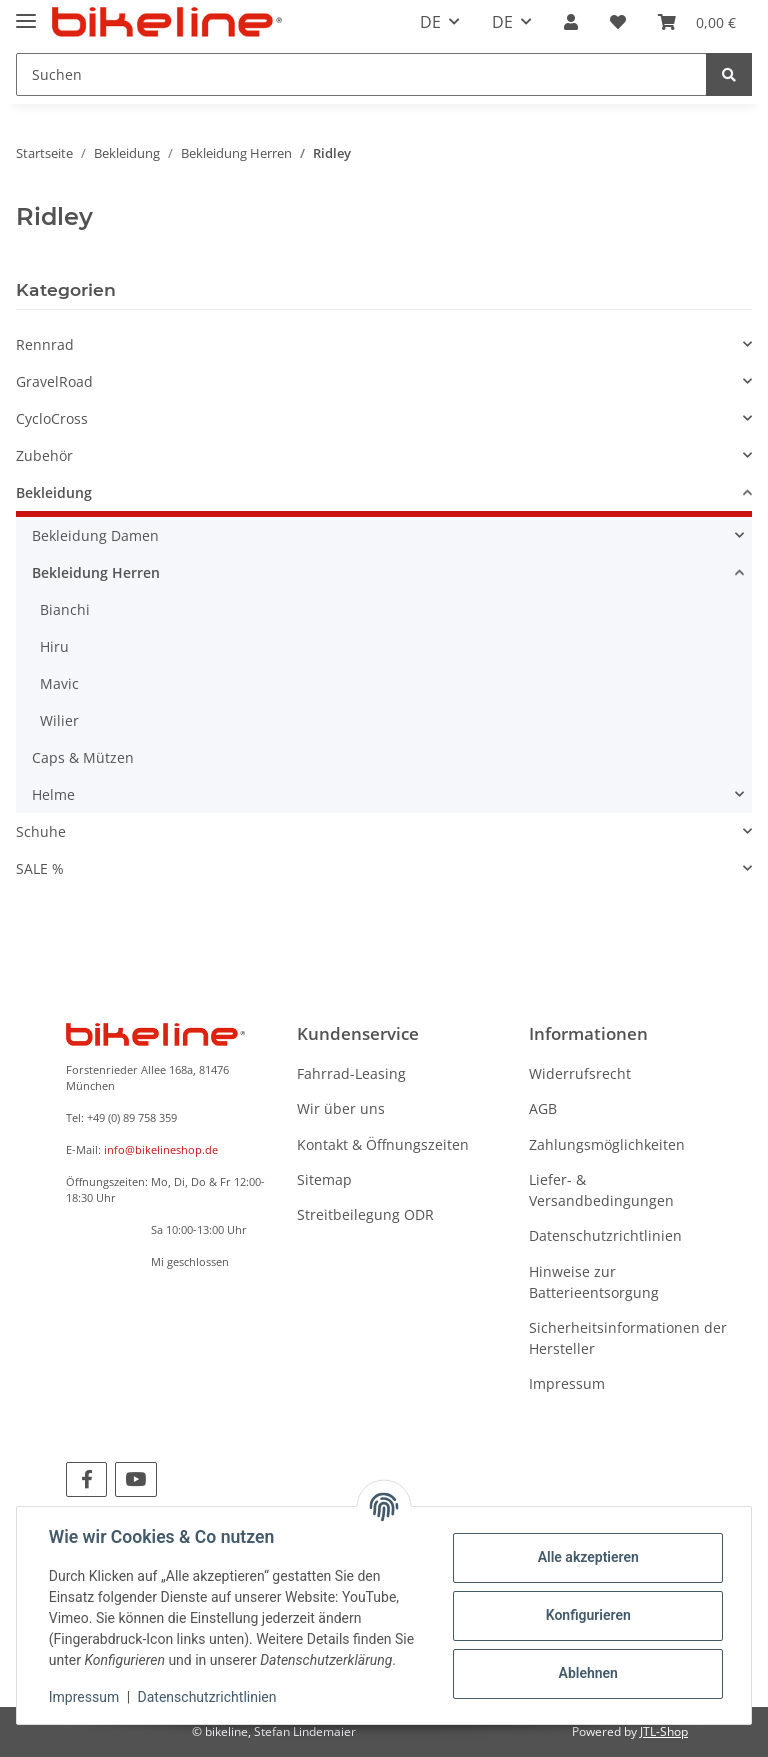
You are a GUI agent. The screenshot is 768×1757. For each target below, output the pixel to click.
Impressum (567, 1383)
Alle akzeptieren (587, 1557)
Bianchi (65, 609)
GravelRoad (54, 381)
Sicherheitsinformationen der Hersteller (628, 1338)
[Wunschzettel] (618, 22)
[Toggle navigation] (26, 12)
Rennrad (45, 344)
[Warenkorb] (697, 22)
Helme (53, 794)
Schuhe (41, 831)
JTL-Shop (664, 1731)
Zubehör (44, 455)
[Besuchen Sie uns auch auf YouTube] (135, 1479)
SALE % (40, 868)
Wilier (59, 720)
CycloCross (52, 418)
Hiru (54, 646)
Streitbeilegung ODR (365, 1214)
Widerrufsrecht (580, 1073)
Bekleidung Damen (95, 535)
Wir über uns (341, 1108)
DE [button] (430, 22)
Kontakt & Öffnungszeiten (383, 1144)
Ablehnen (587, 1673)
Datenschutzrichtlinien (605, 1235)
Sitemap (324, 1179)
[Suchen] (361, 74)
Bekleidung (54, 492)
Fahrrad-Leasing (351, 1073)
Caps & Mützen (83, 757)
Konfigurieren (587, 1615)
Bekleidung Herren (96, 572)
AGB (543, 1108)
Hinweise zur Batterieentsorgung (594, 1282)
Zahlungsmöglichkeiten (607, 1144)
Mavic (59, 683)
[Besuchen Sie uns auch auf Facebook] (86, 1479)
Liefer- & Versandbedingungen (601, 1190)
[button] (571, 22)
